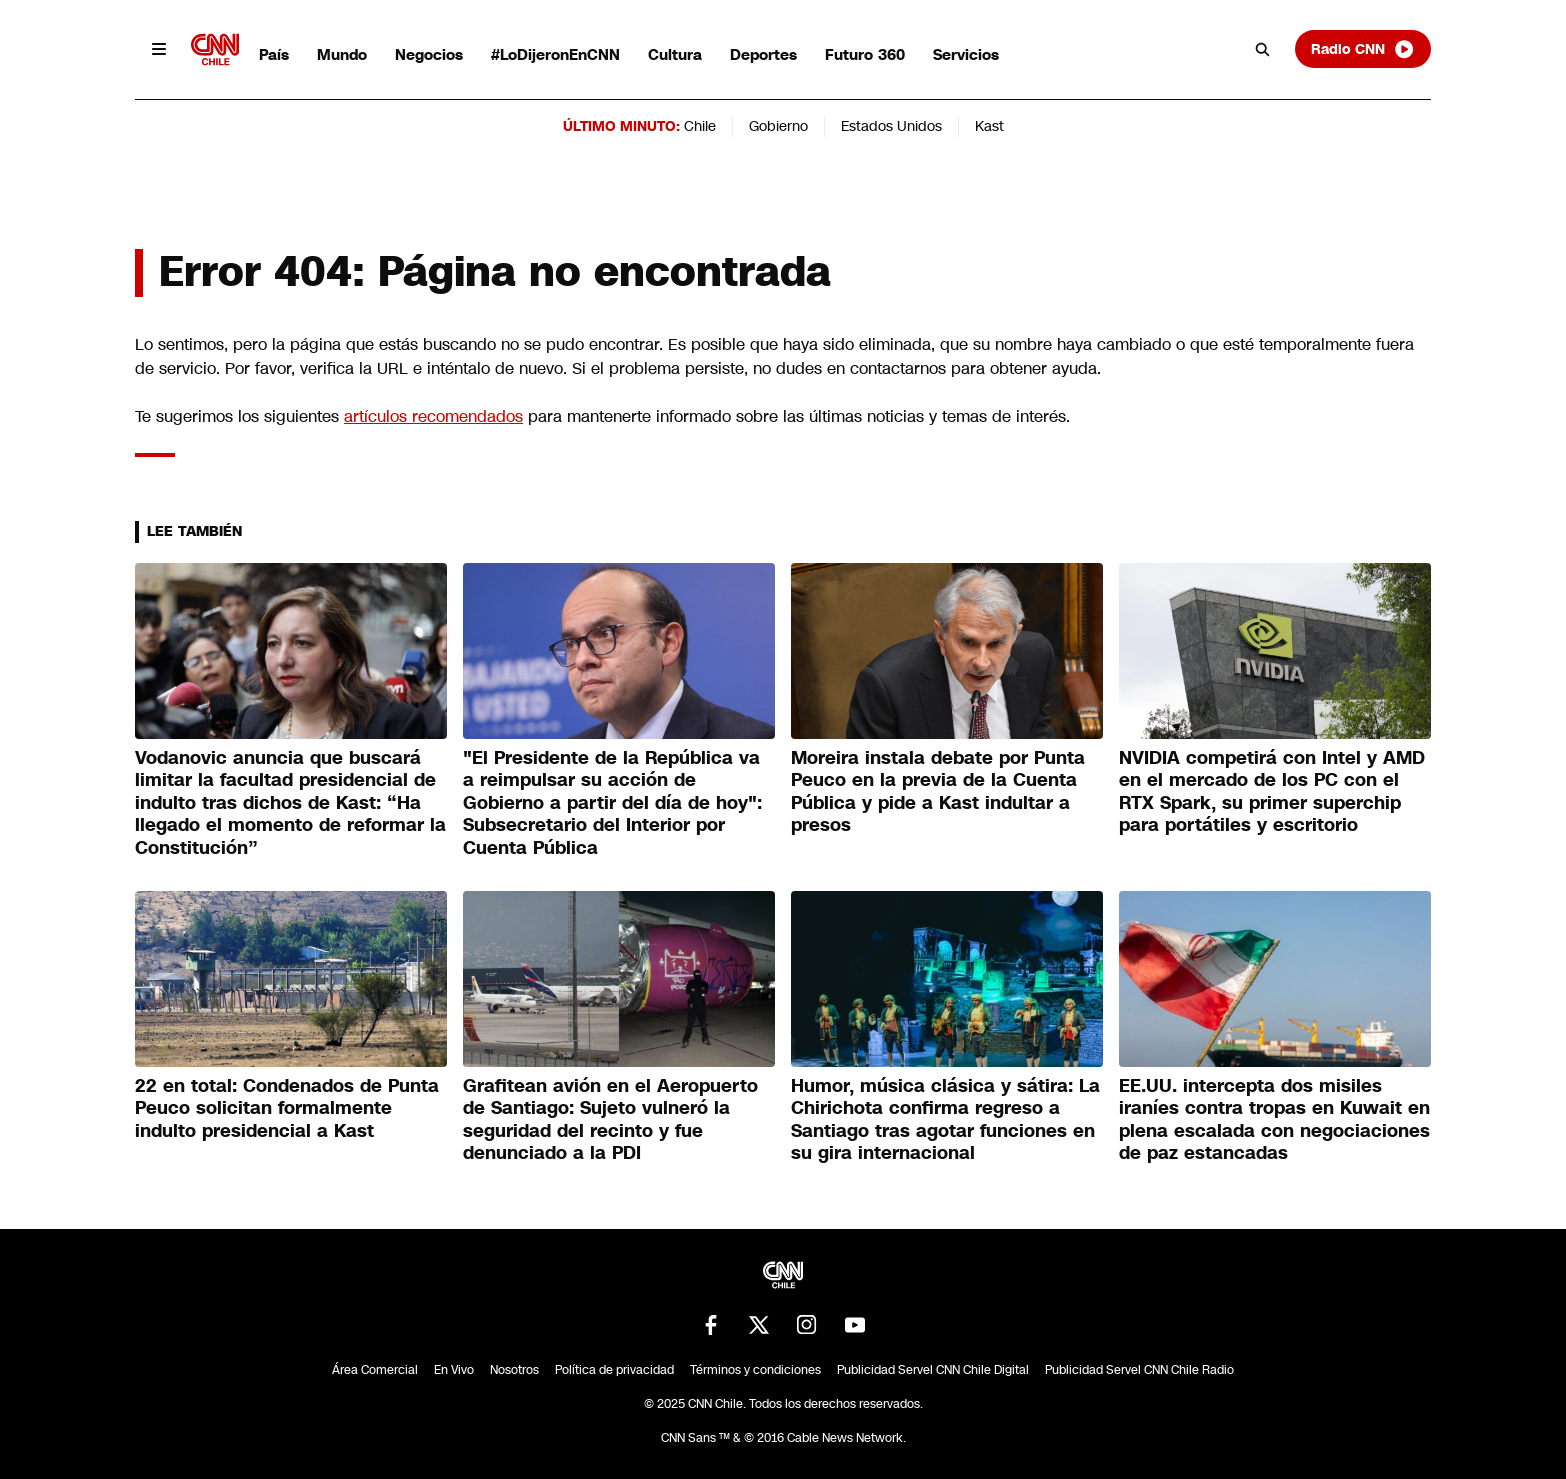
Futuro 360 (865, 54)
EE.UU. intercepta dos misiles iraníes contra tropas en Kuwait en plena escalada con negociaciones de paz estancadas (1274, 1120)
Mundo (342, 54)
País (274, 54)
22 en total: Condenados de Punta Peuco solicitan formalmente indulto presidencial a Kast (287, 1108)
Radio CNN (1363, 49)
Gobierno (778, 126)
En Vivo (454, 1370)
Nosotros (514, 1370)
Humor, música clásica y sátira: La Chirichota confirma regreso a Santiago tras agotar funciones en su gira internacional (945, 1120)
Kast (989, 126)
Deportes (763, 54)
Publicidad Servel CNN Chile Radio (1139, 1370)
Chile (700, 126)
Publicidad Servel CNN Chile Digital (933, 1370)
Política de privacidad (614, 1370)
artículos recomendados (433, 416)
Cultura (675, 54)
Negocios (429, 54)
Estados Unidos (891, 126)
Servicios (966, 54)
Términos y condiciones (755, 1370)
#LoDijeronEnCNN (555, 54)
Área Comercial (375, 1370)
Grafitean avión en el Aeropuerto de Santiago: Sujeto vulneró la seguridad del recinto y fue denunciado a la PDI (610, 1120)
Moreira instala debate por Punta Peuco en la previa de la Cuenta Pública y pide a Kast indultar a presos (938, 792)
